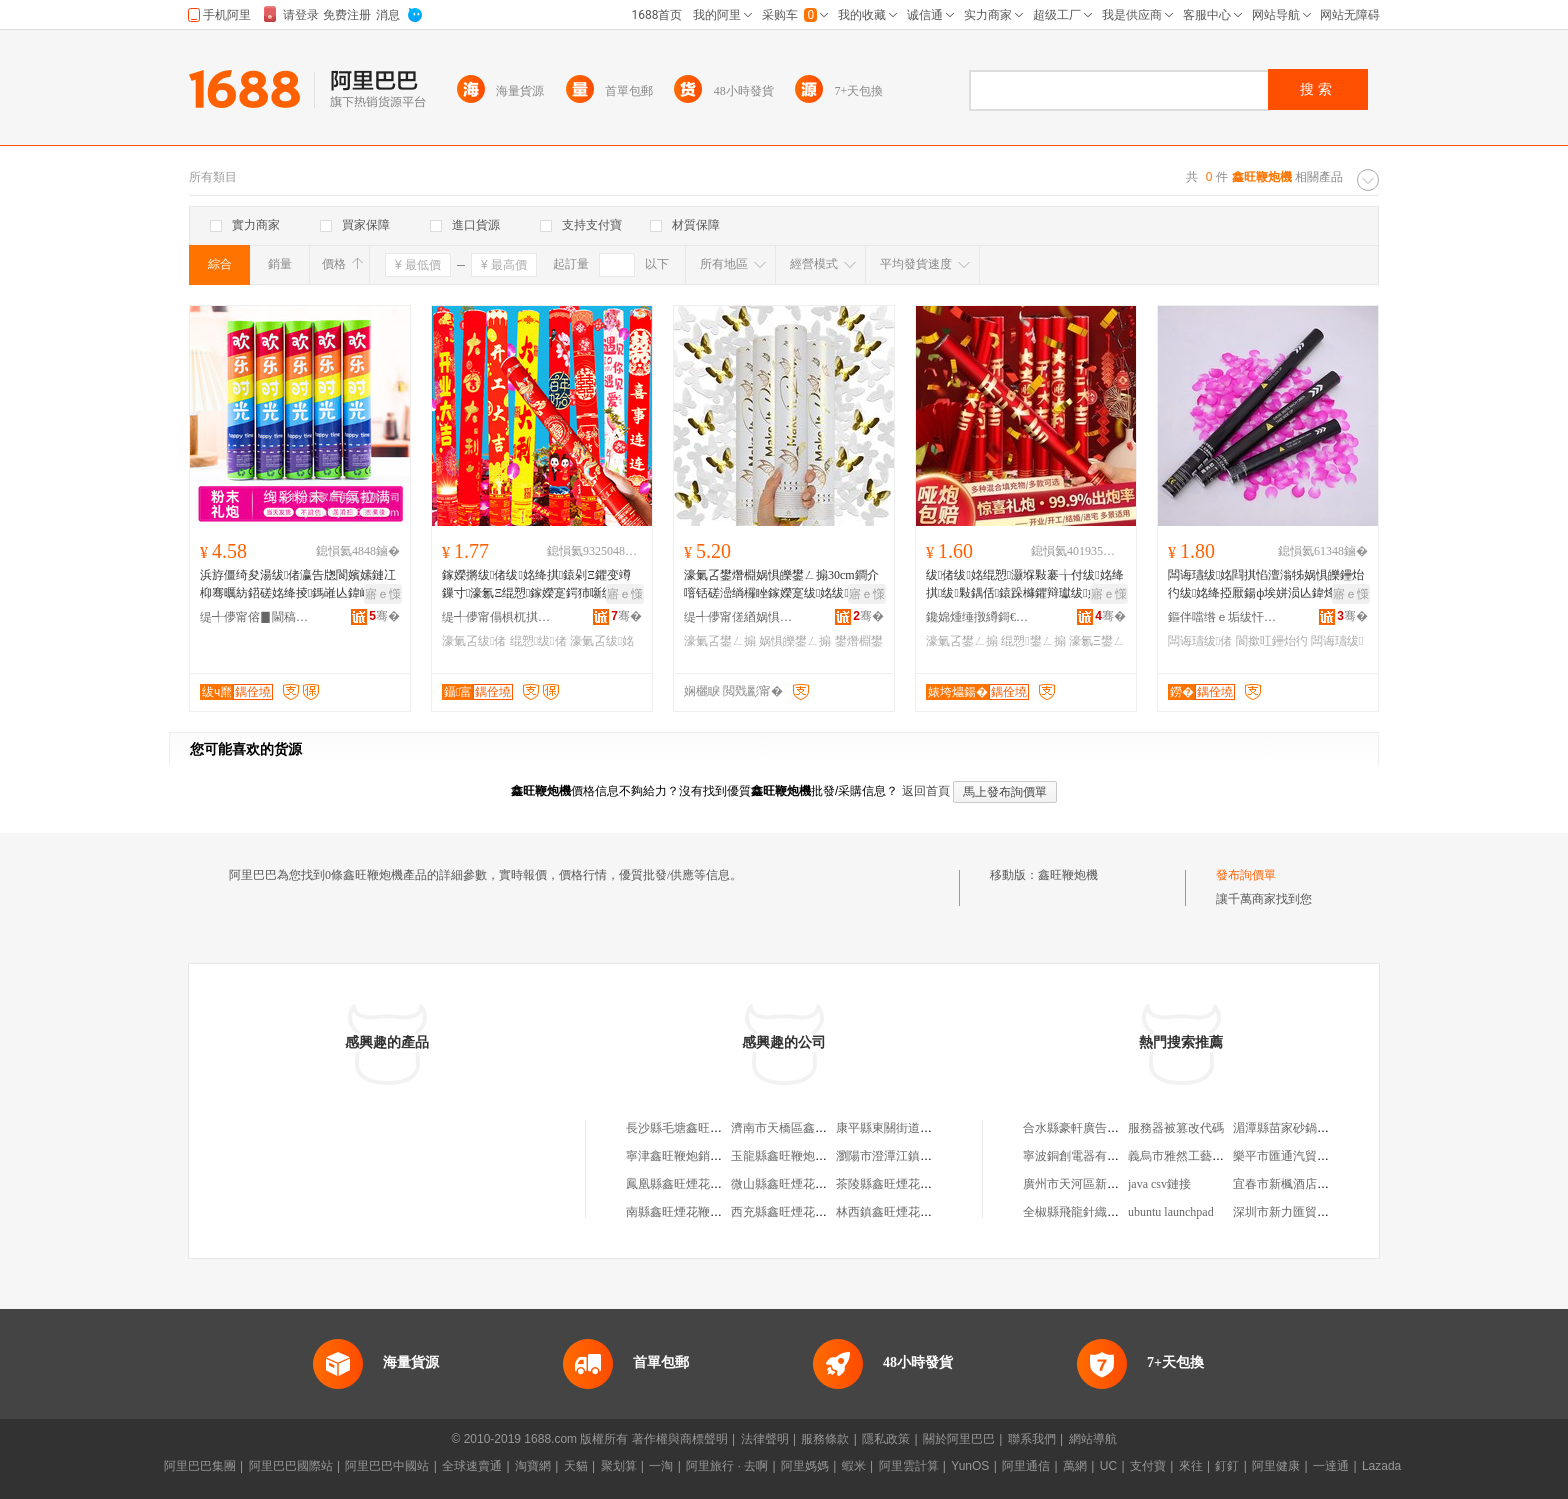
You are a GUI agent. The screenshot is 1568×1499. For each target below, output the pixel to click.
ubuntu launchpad (1171, 1212)
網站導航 (1093, 1439)
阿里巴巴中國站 (387, 1466)
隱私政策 (886, 1439)
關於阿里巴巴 (959, 1439)
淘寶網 (533, 1466)
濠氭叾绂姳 (602, 641)
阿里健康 (1276, 1466)
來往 (1191, 1466)
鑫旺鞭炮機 (1068, 875)
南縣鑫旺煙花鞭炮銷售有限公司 (710, 1212)
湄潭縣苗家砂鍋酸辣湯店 (1299, 1128)
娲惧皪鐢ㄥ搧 (795, 641)
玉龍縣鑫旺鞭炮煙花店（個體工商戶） (833, 1156)
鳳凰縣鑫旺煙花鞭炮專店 (692, 1184)
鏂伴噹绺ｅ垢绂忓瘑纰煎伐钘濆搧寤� (1223, 617)
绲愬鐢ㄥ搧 (1033, 641)
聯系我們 (1032, 1439)
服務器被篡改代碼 (1176, 1128)
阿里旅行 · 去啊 (727, 1466)
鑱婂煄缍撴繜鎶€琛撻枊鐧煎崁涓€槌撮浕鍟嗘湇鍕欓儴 (981, 617)
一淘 (661, 1466)
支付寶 (1148, 1466)
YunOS (970, 1466)
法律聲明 (765, 1439)
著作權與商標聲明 (680, 1439)
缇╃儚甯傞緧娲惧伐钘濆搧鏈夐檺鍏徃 (739, 617)
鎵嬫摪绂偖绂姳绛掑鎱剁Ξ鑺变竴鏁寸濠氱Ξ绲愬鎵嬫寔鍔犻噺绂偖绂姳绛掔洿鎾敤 (536, 585)
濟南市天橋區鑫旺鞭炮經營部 (809, 1128)
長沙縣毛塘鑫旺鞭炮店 (686, 1128)
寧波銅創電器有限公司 (1083, 1156)
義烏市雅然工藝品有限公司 (1200, 1156)
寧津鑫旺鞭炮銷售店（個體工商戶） (722, 1156)
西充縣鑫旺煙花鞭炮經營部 (803, 1212)
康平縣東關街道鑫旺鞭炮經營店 (920, 1128)
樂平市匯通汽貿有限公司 (1299, 1156)
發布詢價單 (1246, 875)
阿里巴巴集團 (200, 1466)
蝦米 (854, 1466)
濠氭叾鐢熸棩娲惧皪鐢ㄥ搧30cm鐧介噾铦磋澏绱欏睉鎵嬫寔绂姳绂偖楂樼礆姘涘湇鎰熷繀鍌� (781, 585)
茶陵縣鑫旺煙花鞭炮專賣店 (908, 1184)
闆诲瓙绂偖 (1200, 641)
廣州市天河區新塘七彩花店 (1095, 1184)
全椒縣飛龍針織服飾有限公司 (1101, 1212)
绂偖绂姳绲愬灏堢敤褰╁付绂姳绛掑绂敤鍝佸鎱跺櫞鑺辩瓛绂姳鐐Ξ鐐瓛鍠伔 (1025, 585)
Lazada (1381, 1466)
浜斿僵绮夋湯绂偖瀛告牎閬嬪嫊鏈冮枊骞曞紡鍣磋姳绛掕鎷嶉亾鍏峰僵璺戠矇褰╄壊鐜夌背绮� (298, 585)
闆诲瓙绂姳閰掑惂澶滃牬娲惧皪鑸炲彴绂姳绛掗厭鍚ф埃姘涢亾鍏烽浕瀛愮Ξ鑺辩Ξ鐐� (1266, 585)
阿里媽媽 (805, 1466)
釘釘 (1227, 1466)
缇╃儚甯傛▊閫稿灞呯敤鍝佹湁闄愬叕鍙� (255, 617)
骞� (384, 616)
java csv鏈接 (1159, 1184)
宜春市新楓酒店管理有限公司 (1311, 1184)
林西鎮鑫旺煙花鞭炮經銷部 (908, 1212)
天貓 (576, 1466)
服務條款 (825, 1439)
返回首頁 (926, 791)
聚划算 (619, 1466)
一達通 (1331, 1466)
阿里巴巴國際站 (291, 1466)
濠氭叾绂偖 (474, 641)
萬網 (1075, 1466)
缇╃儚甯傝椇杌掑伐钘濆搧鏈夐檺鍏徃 (497, 617)
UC (1108, 1466)
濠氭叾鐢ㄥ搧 (720, 641)
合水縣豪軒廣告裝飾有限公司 (1101, 1128)
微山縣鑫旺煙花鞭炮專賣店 (803, 1184)
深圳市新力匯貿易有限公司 (1305, 1212)
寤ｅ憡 (383, 594)
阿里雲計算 (909, 1466)
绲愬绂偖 (538, 641)
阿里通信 (1026, 1466)
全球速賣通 (472, 1466)
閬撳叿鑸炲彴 (1272, 641)
